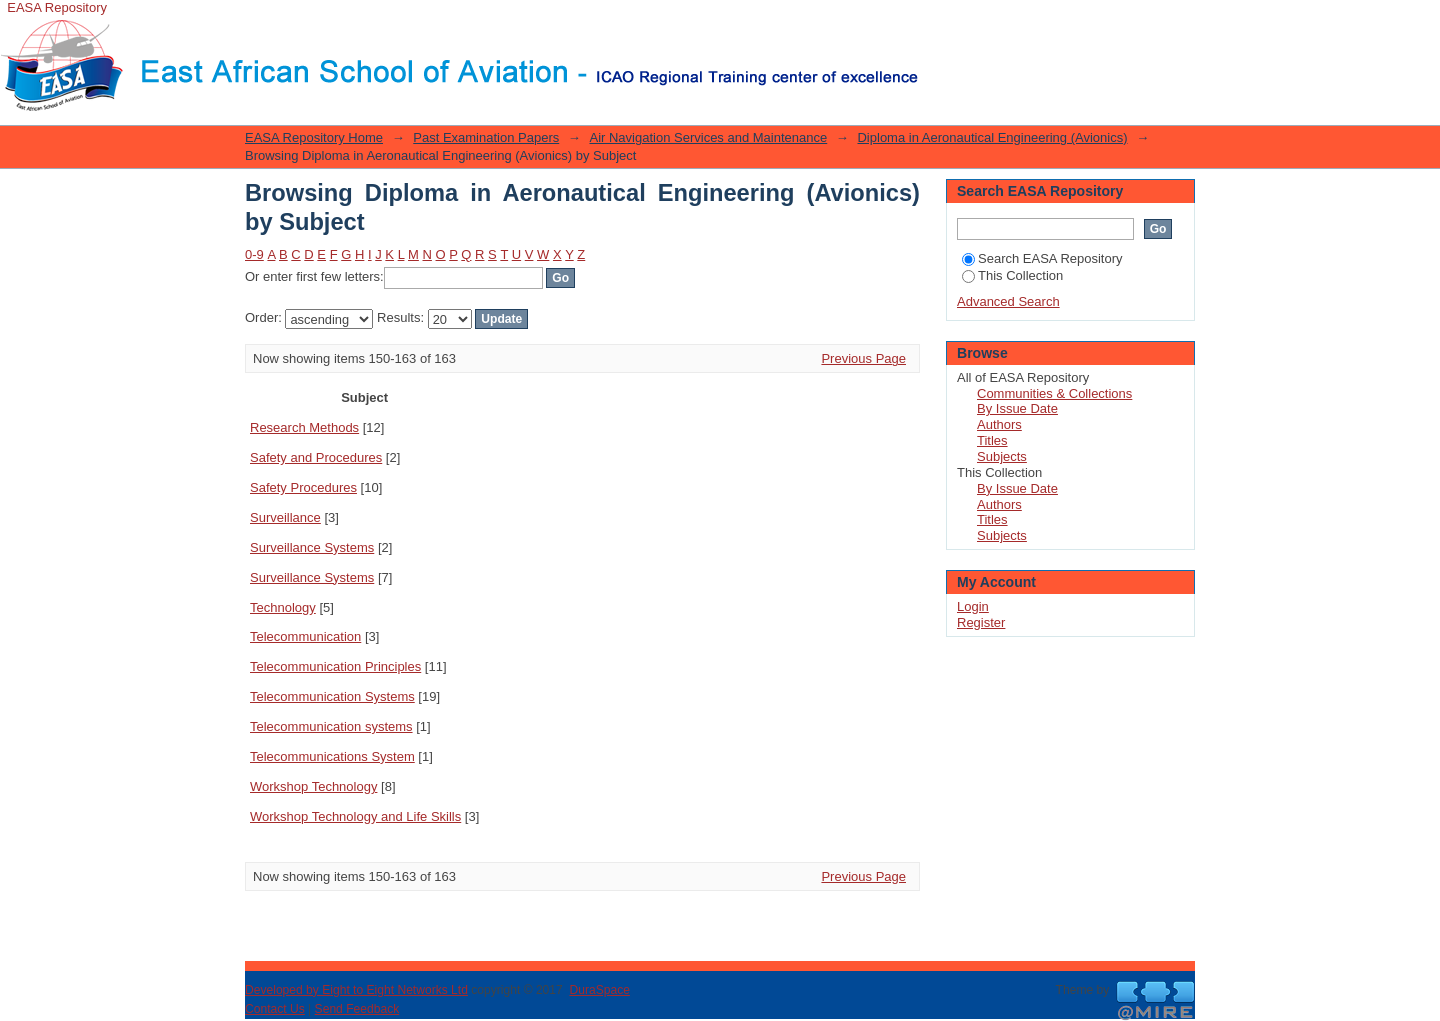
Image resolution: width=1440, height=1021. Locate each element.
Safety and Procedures (316, 457)
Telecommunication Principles (335, 666)
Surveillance (285, 517)
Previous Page (863, 358)
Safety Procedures (303, 487)
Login (934, 24)
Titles (992, 440)
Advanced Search (1008, 301)
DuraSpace (599, 990)
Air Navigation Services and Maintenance (708, 137)
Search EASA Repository (1042, 258)
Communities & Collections (1054, 393)
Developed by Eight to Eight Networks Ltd (356, 990)
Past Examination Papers (486, 137)
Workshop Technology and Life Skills (355, 816)
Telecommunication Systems (332, 696)
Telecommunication (305, 636)
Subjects (1002, 456)
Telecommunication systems (331, 726)
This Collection (1012, 275)
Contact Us (275, 1009)
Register (981, 622)
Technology (283, 607)
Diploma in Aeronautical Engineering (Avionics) (992, 137)
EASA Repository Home (314, 137)
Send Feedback (357, 1009)
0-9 (254, 254)
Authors (999, 424)
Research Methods (304, 427)
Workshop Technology (313, 786)
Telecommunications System (332, 756)
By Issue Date (1017, 408)
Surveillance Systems (312, 547)
